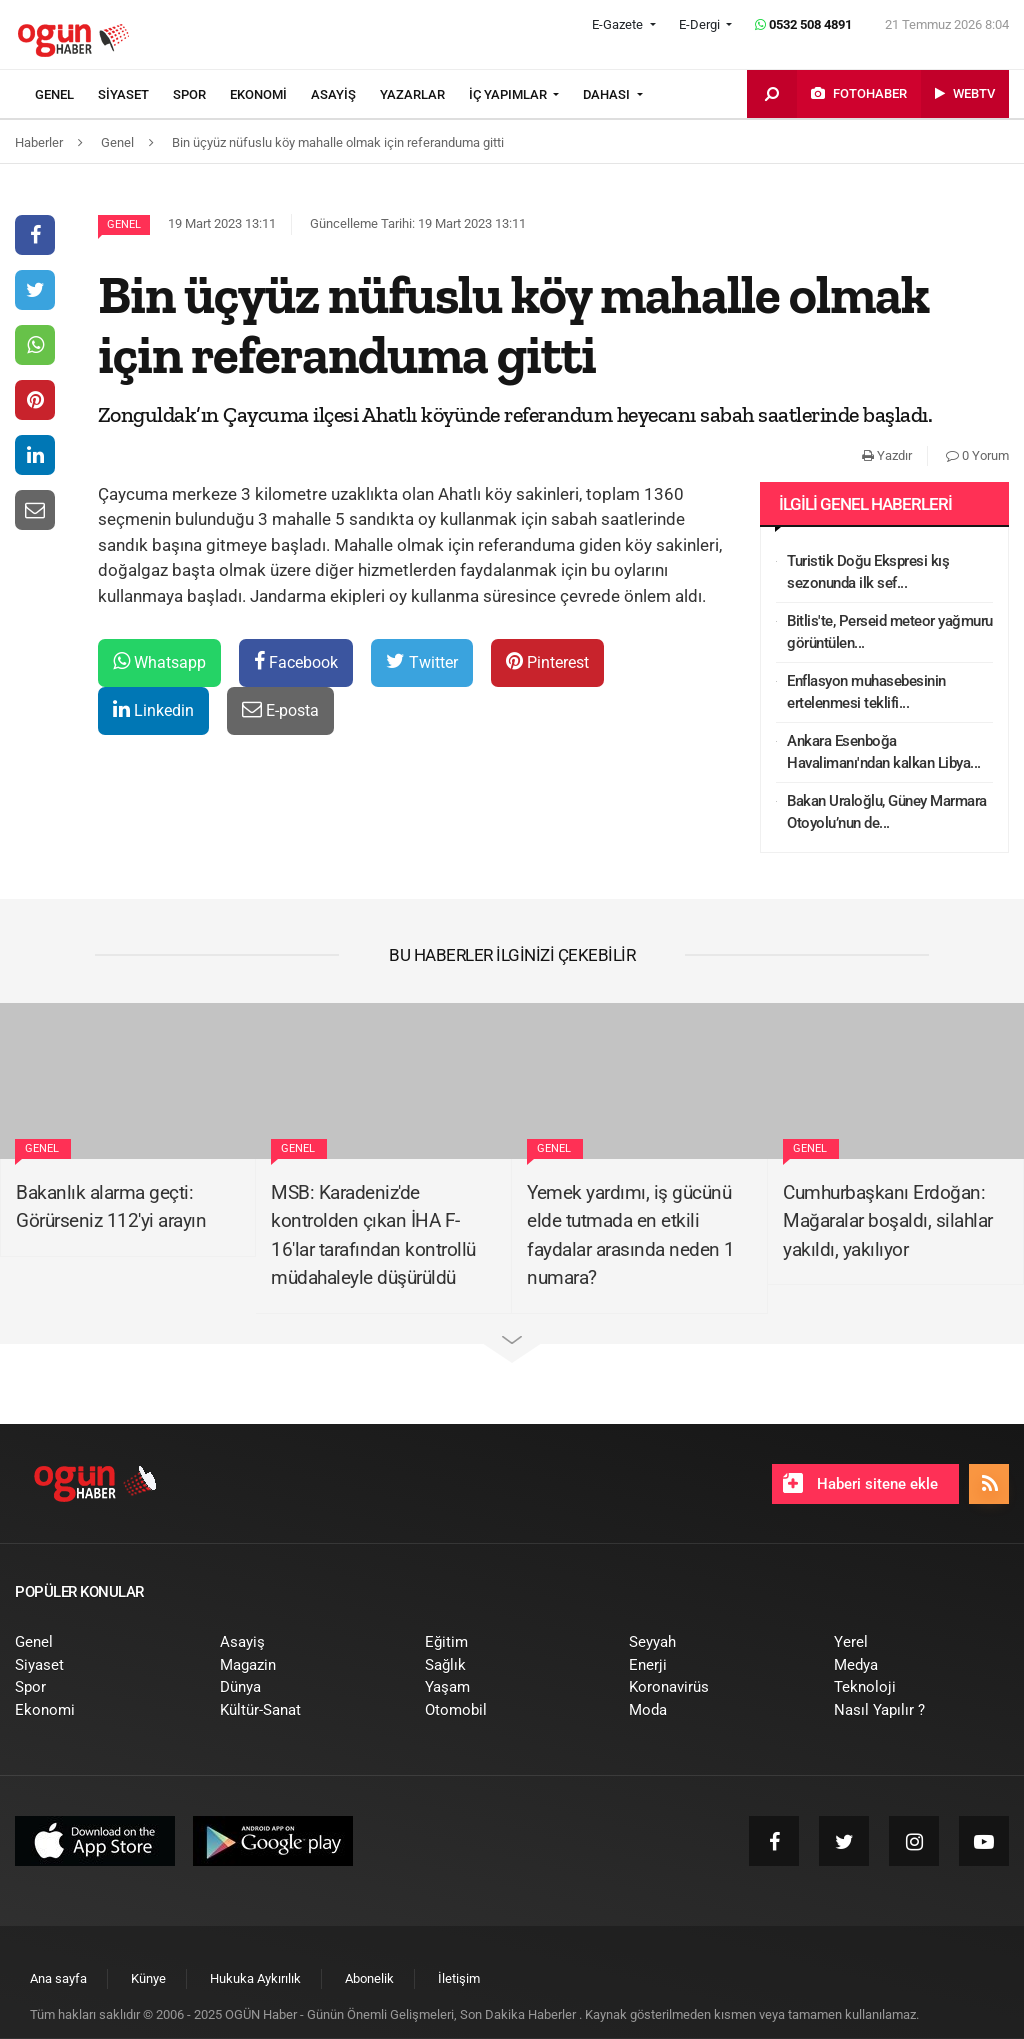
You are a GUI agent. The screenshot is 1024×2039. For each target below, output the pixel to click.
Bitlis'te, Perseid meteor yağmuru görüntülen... (890, 632)
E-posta (280, 709)
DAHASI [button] (608, 94)
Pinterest (547, 661)
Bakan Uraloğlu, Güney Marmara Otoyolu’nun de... (887, 812)
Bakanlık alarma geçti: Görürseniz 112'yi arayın (111, 1207)
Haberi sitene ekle (860, 1483)
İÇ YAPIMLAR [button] (509, 94)
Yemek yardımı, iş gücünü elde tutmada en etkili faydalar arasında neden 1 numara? (631, 1235)
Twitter (422, 661)
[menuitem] (66, 95)
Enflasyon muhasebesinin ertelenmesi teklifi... (866, 692)
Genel (124, 224)
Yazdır (887, 455)
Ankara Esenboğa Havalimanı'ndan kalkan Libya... (884, 752)
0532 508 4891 (803, 24)
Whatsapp (159, 661)
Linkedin (153, 709)
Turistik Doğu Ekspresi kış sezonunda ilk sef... (868, 572)
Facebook (296, 661)
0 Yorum (977, 455)
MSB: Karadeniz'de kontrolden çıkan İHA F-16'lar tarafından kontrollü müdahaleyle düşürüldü (373, 1235)
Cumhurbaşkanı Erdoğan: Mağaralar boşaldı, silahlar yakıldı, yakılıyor (888, 1221)
